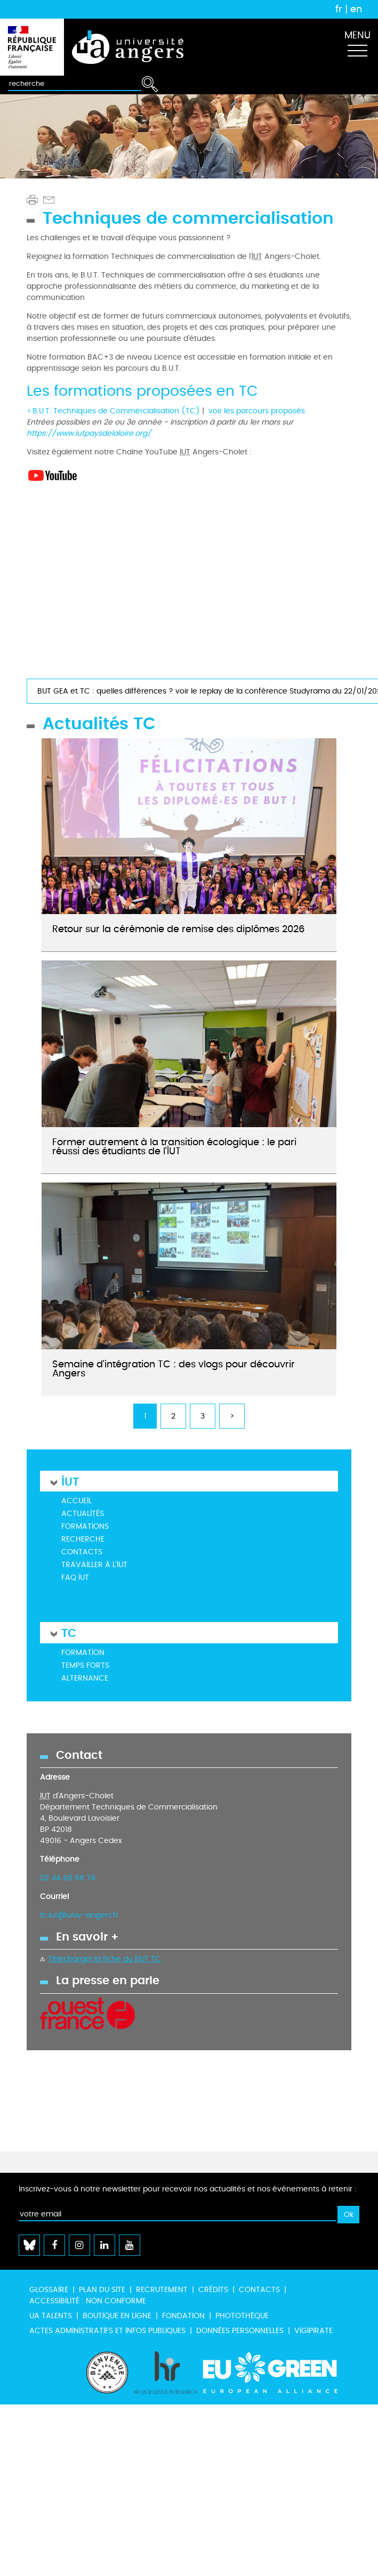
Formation (82, 1652)
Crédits (213, 2289)
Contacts (81, 1552)
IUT (70, 1481)
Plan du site (102, 2289)
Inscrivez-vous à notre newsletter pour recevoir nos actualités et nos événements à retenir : (188, 2189)
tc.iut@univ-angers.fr (79, 1915)
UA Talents (50, 2315)
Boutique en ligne (117, 2315)
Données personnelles (240, 2330)
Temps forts (85, 1665)
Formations (85, 1526)
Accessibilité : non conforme (87, 2300)
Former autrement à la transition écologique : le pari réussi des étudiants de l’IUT (174, 1147)
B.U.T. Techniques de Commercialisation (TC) (116, 411)
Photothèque (242, 2315)
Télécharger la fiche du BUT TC (104, 1958)
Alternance (84, 1678)
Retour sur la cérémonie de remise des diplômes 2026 (178, 929)
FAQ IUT (75, 1577)
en (356, 9)
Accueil (76, 1500)
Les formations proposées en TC (142, 391)
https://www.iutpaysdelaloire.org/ (89, 433)
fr (338, 9)
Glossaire (48, 2289)
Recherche (82, 1539)
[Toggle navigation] (357, 47)
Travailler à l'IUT (94, 1564)
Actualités (82, 1513)
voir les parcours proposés (256, 411)
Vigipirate (313, 2330)
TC (68, 1632)
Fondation (183, 2315)
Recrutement (162, 2289)
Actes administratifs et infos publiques (107, 2330)
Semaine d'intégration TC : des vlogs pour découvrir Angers (173, 1369)
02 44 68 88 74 (67, 1878)
